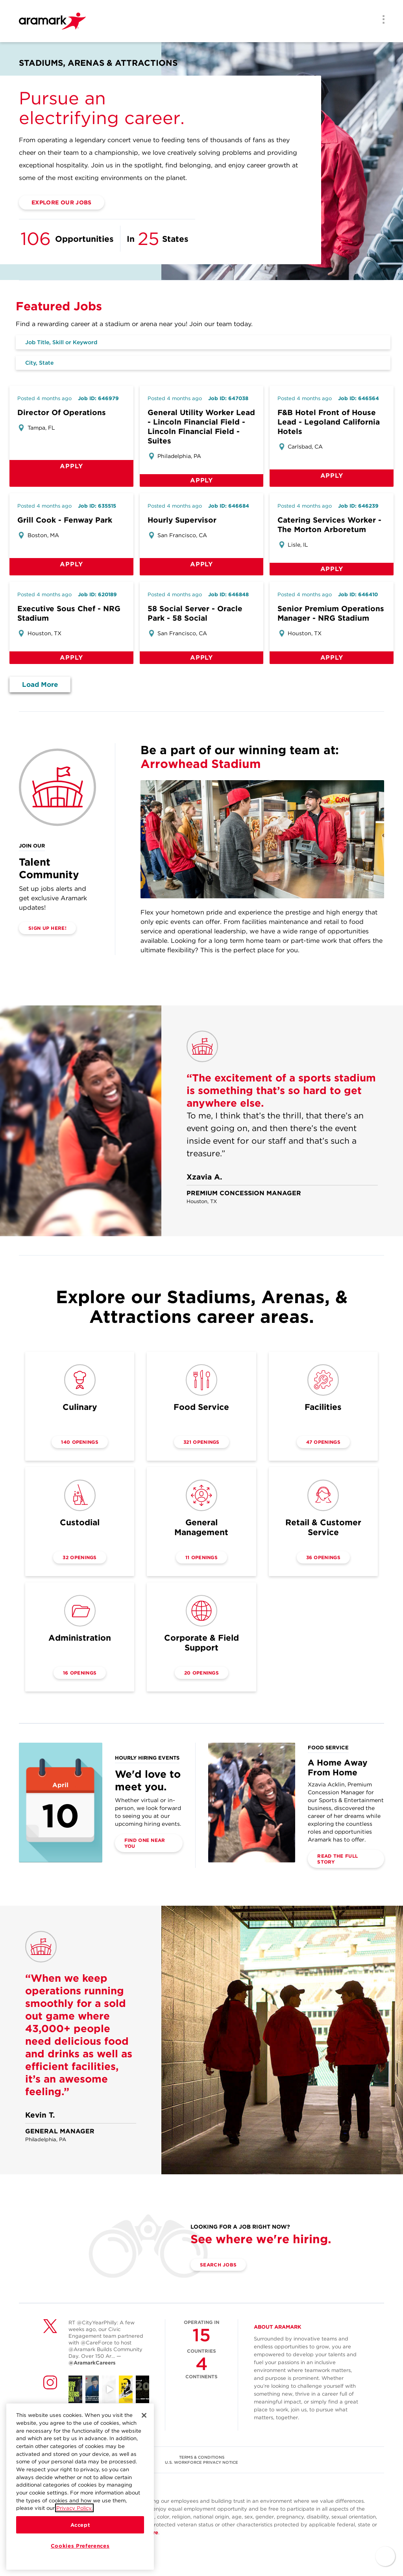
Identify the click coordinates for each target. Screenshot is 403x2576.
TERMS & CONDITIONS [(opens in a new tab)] (201, 2457)
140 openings (79, 1442)
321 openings (201, 1442)
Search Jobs (218, 2265)
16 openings (79, 1673)
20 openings (201, 1673)
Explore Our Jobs (61, 202)
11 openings (201, 1557)
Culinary (80, 1407)
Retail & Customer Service (323, 1527)
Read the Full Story (337, 1859)
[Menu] (381, 20)
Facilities (323, 1407)
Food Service (201, 1407)
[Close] (144, 2415)
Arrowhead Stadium (200, 764)
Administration (79, 1638)
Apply (71, 466)
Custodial (80, 1522)
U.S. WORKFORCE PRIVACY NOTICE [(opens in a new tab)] (201, 2462)
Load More (40, 684)
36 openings (323, 1557)
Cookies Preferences (80, 2546)
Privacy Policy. (74, 2508)
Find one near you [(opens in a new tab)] (144, 1843)
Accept (80, 2525)
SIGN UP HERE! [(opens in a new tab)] (47, 928)
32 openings (79, 1557)
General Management (201, 1527)
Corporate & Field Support (201, 1642)
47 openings (323, 1442)
